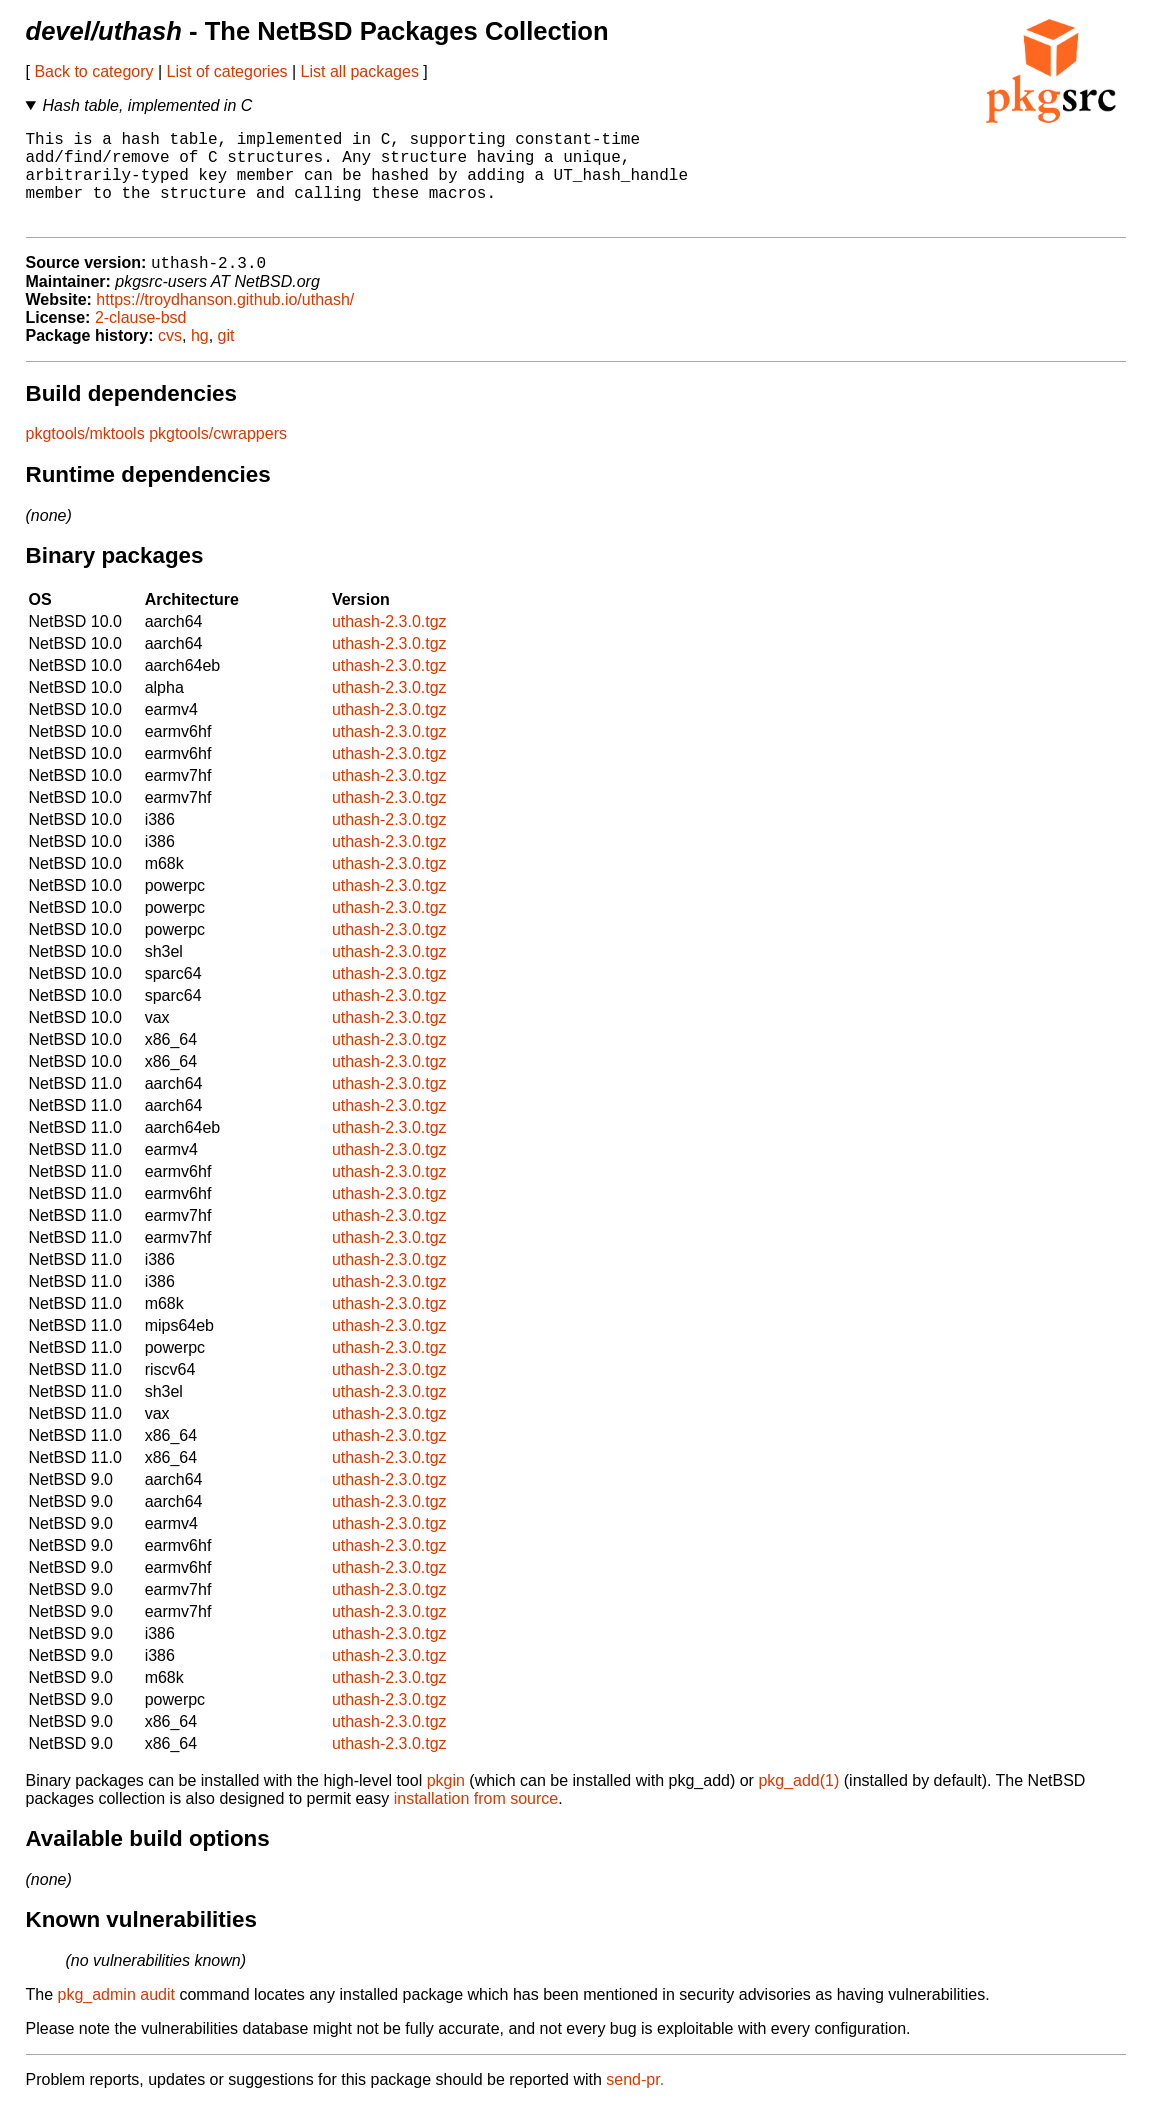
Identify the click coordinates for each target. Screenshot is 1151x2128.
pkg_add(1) (798, 1803)
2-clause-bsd (141, 340)
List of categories (227, 71)
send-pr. (635, 2102)
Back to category (93, 71)
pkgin (446, 1803)
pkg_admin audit (116, 2017)
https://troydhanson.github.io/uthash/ (225, 322)
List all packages (360, 71)
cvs (170, 358)
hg (200, 358)
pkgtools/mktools (85, 456)
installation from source (476, 1821)
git (226, 358)
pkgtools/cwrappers (218, 456)
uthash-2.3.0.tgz (389, 644)
